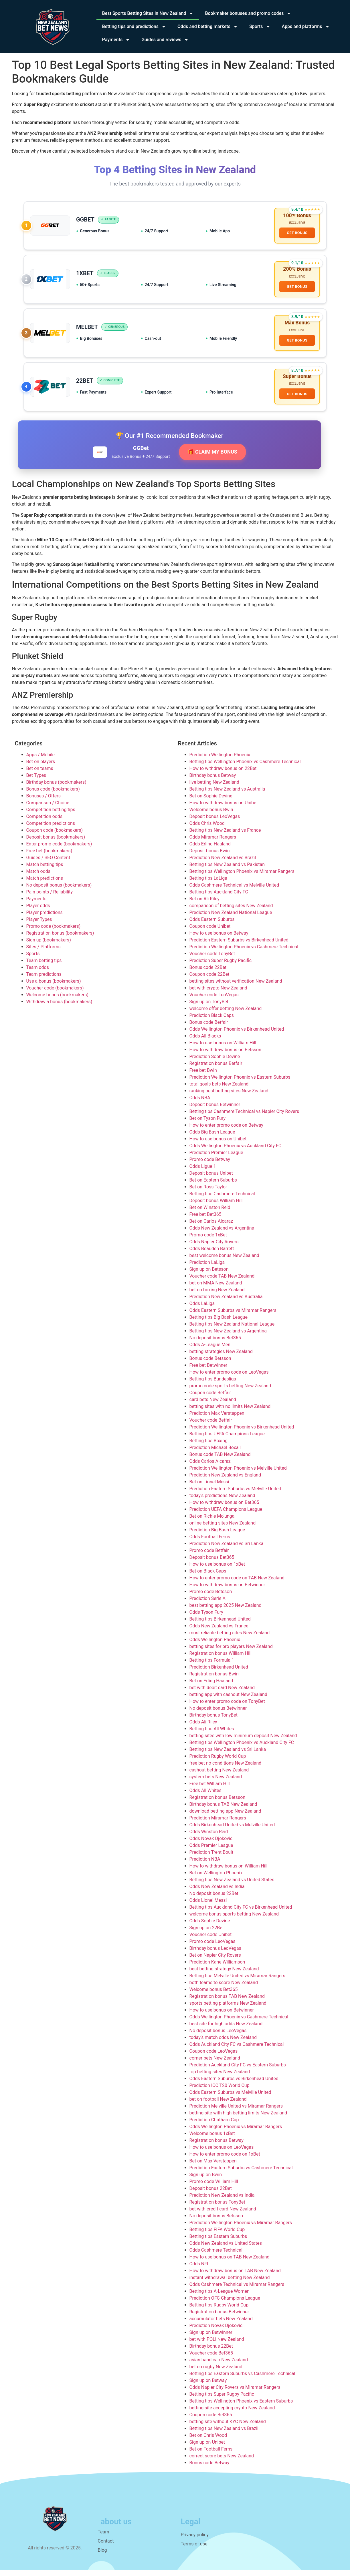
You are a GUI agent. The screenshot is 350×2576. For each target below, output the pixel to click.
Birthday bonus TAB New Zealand (223, 1810)
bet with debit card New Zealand (222, 1694)
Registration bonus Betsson (217, 1803)
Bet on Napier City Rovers (215, 1961)
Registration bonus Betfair (215, 1069)
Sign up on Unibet (207, 2448)
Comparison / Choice (47, 809)
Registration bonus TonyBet (217, 2208)
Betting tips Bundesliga (212, 1385)
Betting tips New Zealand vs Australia (227, 795)
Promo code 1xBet (208, 1241)
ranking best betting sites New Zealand (228, 1097)
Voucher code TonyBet (212, 960)
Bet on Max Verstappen (213, 2167)
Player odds (38, 912)
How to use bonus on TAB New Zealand (229, 2263)
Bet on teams (39, 774)
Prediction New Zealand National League (230, 918)
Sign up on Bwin (205, 2181)
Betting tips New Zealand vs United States (231, 1886)
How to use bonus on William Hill (222, 1049)
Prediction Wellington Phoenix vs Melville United (238, 1474)
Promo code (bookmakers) (53, 932)
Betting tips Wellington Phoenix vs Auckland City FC (241, 1748)
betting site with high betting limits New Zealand (238, 2119)
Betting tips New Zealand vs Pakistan (227, 870)
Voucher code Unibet (210, 1941)
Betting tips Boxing (208, 1447)
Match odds (38, 877)
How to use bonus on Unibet (218, 1145)
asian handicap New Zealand (218, 2366)
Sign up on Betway (208, 2386)
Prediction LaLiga (207, 1268)
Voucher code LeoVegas (214, 1001)
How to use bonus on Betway (218, 939)
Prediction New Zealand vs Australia (226, 1303)
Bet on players (40, 768)
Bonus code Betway (209, 2469)
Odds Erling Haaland (210, 850)
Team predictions (44, 980)
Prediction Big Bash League (217, 1536)
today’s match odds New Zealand (223, 2043)
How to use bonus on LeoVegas (221, 2153)
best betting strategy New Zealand (224, 1975)
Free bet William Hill (209, 1790)
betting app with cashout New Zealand (228, 1700)
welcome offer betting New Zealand (225, 1014)
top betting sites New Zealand (219, 2078)
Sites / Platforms (43, 953)
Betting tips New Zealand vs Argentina (228, 1337)
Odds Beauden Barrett (211, 1255)
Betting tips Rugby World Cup (219, 2311)
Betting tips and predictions (134, 26)
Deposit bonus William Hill (216, 1207)
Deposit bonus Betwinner (214, 1111)
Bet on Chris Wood (208, 2441)
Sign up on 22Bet (206, 1934)
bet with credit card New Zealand (222, 2215)
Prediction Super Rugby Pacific (220, 966)
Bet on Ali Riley (204, 905)
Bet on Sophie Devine (210, 802)
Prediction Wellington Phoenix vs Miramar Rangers (240, 2229)
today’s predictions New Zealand (222, 1502)
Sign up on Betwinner (210, 2338)
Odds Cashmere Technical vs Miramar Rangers (236, 2290)
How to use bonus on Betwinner (221, 2016)
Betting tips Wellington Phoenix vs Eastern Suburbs (241, 2407)
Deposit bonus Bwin (209, 857)
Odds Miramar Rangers (212, 843)
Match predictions (44, 884)
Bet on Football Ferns (211, 2455)
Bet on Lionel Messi (209, 1488)
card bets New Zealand (212, 1405)
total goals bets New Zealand (219, 1090)
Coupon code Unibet (210, 932)
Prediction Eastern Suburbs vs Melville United (235, 1495)
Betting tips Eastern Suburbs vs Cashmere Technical (242, 2380)
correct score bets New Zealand (221, 2462)
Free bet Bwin (203, 1076)
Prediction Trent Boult (211, 1858)
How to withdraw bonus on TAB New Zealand (235, 2277)
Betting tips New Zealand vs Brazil (223, 2434)
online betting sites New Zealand (222, 1529)
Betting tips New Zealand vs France (225, 836)
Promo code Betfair (209, 1556)
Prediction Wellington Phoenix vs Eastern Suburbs (239, 1083)
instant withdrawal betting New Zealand (229, 2283)
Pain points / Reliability (49, 898)
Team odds (37, 973)
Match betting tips (44, 870)
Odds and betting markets (207, 26)
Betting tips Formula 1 (211, 1666)
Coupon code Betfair (210, 1399)
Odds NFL (199, 2270)
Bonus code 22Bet (208, 973)
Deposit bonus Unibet (211, 1179)
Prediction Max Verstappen (216, 1419)
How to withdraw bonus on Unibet (223, 809)
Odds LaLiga (202, 1309)
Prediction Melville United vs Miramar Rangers (236, 2112)
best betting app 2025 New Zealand (225, 1611)
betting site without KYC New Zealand (227, 2428)
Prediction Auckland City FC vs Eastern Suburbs (237, 2071)
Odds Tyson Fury (206, 1618)
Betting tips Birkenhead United (220, 1625)
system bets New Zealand (215, 1783)
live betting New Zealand (214, 788)
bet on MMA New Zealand (215, 1289)
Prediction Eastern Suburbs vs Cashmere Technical (241, 2174)
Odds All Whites (205, 1796)
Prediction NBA (204, 1865)
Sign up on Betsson (209, 1275)
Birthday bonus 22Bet (211, 2352)
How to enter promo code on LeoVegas (229, 1378)
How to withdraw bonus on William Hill (228, 1872)
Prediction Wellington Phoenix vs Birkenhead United (241, 1433)
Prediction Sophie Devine (214, 1062)
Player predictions (44, 918)
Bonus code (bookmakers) (53, 795)
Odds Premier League (211, 1851)
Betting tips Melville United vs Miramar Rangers (237, 1982)
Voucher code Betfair (210, 1426)
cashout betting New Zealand (219, 1776)
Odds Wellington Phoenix (214, 1646)
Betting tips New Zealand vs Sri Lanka (227, 1755)
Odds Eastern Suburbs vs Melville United (230, 2098)
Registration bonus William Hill (220, 1659)
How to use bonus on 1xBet (217, 1570)
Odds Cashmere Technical (216, 2256)
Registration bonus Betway (216, 2146)
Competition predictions (50, 829)
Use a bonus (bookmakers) (53, 987)
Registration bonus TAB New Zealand (227, 2002)
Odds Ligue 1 (202, 1172)
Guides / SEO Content (48, 864)
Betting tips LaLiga (208, 884)
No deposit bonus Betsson (216, 2222)
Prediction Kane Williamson (217, 1968)
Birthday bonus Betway (212, 781)
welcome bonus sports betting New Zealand (234, 1920)
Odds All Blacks (205, 1042)
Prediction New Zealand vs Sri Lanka (226, 1550)
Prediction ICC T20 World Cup (219, 2091)
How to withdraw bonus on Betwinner (227, 1591)
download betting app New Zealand (225, 1817)
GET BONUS (296, 234)
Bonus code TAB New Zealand (220, 1460)
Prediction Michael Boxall (215, 1453)
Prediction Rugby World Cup (217, 1762)
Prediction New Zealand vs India (222, 2201)
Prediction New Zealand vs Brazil (222, 864)
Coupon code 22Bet (209, 980)
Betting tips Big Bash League (218, 1323)
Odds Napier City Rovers (214, 1248)
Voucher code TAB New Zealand (222, 1282)
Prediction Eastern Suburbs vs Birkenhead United (238, 946)
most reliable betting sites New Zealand (229, 1639)
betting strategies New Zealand (221, 1357)
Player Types (39, 925)
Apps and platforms (306, 26)
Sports (259, 26)
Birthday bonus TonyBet (213, 1721)
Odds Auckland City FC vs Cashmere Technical (236, 2050)
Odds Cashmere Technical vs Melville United (234, 891)
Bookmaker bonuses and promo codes (248, 13)
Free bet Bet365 (205, 1220)
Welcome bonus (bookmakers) (57, 1001)
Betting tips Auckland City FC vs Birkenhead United (240, 1913)
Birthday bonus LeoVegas (215, 1954)
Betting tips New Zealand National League (232, 1330)
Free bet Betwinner (208, 1371)
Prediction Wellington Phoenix (219, 761)
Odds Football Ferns (209, 1543)
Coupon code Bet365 (210, 2421)
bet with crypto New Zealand (218, 994)
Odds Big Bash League (212, 1138)
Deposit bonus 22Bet (210, 2194)
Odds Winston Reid (208, 1838)
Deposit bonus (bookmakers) (55, 843)
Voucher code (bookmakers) (55, 994)
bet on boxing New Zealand (217, 1296)
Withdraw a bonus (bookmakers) (59, 1008)
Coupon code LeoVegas (213, 2057)
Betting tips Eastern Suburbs (218, 2242)
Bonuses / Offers (43, 802)
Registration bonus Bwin (214, 1680)
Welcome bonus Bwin (211, 816)
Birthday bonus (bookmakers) (56, 788)
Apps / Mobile (40, 761)
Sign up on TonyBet (209, 1008)
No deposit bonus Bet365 (215, 1344)
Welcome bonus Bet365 (213, 1995)
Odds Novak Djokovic (211, 1844)
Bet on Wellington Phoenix (216, 1879)
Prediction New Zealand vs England (225, 1481)
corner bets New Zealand (214, 2064)
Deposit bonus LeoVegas (214, 822)
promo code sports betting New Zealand (230, 1392)
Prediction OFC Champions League (224, 2304)
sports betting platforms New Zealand (227, 2009)
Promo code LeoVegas (212, 1947)
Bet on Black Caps (207, 1577)
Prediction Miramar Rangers (217, 1824)
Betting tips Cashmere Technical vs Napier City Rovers (244, 1117)
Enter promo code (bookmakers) (59, 850)
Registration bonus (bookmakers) (60, 939)
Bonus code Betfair (208, 1028)
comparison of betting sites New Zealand (231, 912)
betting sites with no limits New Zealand (230, 1412)
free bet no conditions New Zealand (225, 1769)
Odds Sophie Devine (209, 1927)
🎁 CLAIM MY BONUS (212, 458)
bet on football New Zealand (218, 2105)
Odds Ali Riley (203, 1728)
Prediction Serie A (207, 1604)
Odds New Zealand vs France (218, 1632)
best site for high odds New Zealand (226, 2030)
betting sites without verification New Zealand (235, 987)
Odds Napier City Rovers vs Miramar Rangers (234, 2393)
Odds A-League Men (210, 1351)
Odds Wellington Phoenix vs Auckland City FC (235, 1152)
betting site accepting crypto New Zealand (232, 2414)
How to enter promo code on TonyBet (227, 1707)
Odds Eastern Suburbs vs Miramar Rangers (232, 1316)
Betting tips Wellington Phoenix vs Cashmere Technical (245, 768)
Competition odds (44, 822)
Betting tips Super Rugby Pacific (221, 2400)
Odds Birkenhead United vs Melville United (232, 1831)
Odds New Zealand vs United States (225, 2249)
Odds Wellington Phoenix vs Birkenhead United (236, 1035)
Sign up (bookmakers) (48, 946)
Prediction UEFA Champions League (225, 1515)
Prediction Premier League (216, 1159)
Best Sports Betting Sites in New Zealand (148, 13)
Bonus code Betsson (210, 1364)
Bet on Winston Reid (209, 1213)
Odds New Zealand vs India (217, 1892)
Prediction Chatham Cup (214, 2126)
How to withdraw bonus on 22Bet (223, 774)
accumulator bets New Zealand (221, 2325)
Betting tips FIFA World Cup (217, 2235)
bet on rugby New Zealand (215, 2373)
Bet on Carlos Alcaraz (211, 1227)
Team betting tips (44, 966)
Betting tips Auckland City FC (218, 898)
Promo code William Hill (213, 2187)
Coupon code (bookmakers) (54, 836)
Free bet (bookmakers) (49, 857)
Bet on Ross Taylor (208, 1193)
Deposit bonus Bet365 (211, 1563)
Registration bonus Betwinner (219, 2318)
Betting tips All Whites (211, 1735)
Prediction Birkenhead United (218, 1673)
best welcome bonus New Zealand (224, 1261)
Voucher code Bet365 (211, 2359)
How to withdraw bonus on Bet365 (224, 1508)
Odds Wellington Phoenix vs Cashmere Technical (238, 2023)
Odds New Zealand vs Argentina (221, 1234)
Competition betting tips (50, 816)
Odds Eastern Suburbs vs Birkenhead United (233, 2085)
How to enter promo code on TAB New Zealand (236, 1584)
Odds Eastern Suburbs (212, 925)
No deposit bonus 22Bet (213, 1899)
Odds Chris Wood (207, 829)
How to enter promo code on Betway (226, 1131)
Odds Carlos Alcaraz (210, 1467)
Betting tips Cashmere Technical (222, 1200)
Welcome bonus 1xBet (212, 2139)
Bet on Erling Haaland (211, 1687)
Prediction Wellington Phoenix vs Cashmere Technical (243, 953)
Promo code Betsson (210, 1598)
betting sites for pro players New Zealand (231, 1652)
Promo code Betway (209, 1165)
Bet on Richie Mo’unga (212, 1522)
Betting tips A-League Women (219, 2297)
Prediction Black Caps (211, 1021)
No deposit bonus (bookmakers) (59, 891)
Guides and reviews (165, 40)
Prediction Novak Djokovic (216, 2331)
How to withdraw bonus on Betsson (225, 1056)
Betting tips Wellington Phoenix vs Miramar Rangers (241, 877)
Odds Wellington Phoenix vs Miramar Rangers (235, 2133)
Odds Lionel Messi (208, 1906)
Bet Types (36, 781)
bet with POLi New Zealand (216, 2345)
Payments (116, 40)
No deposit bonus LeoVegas (218, 2037)
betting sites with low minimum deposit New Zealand (243, 1742)
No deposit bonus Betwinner (218, 1714)
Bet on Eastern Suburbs (213, 1186)
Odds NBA (199, 1104)
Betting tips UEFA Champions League (227, 1440)
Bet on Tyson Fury (207, 1124)
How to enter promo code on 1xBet (224, 2160)
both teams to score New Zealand (223, 1989)
